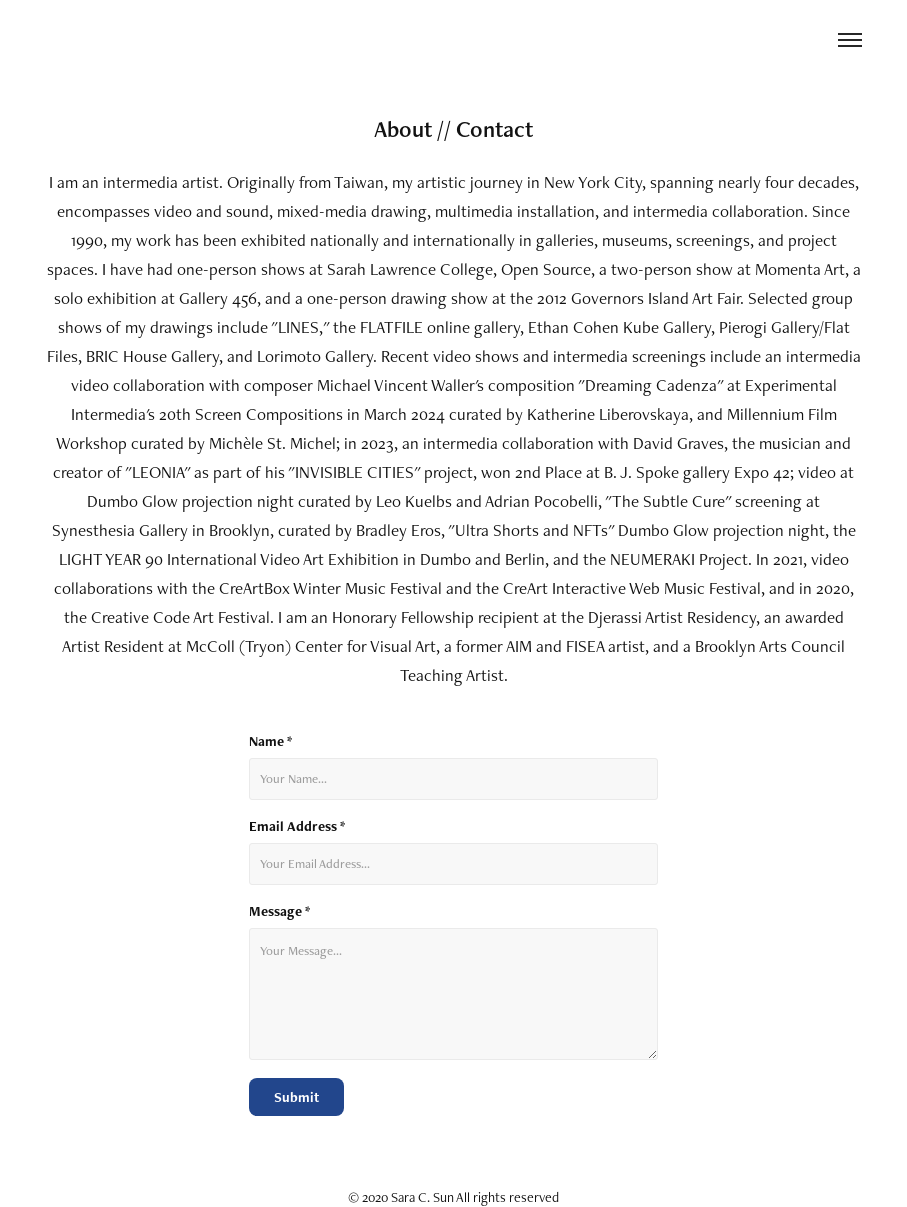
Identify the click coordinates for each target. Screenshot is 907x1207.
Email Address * (297, 826)
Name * (270, 741)
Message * (279, 911)
